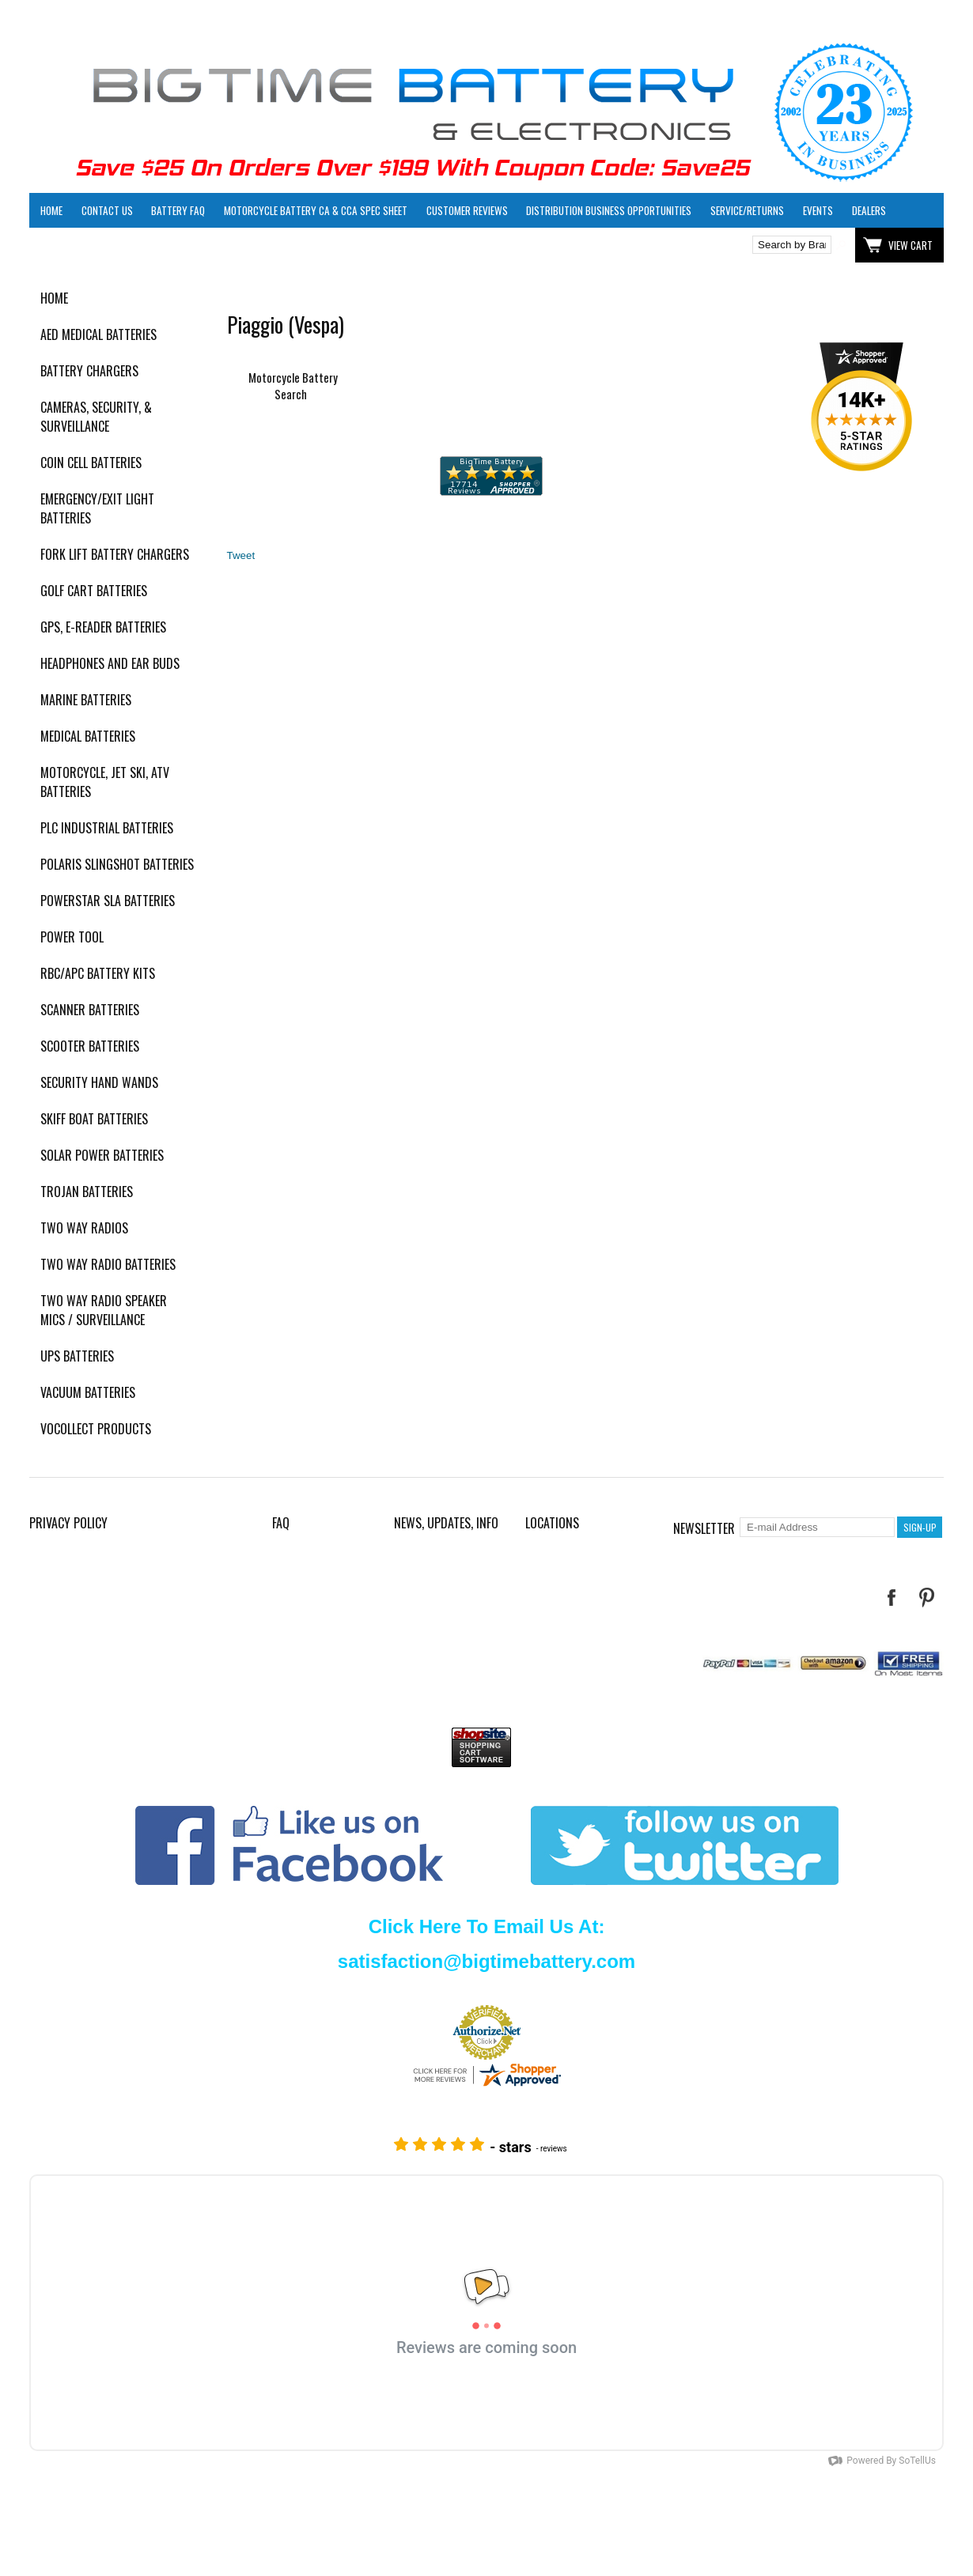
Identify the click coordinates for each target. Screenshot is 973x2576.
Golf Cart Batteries (93, 590)
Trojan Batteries (86, 1191)
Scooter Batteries (89, 1046)
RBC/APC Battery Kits (97, 973)
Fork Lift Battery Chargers (114, 554)
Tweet (241, 555)
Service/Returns (747, 210)
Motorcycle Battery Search (293, 385)
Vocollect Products (95, 1428)
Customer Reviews (467, 210)
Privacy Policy (68, 1522)
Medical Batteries (87, 736)
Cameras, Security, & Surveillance (96, 417)
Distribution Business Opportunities (608, 210)
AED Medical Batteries (98, 334)
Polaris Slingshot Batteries (117, 864)
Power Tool (72, 936)
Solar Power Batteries (102, 1155)
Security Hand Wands (99, 1082)
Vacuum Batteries (87, 1392)
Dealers (869, 210)
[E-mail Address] (817, 1527)
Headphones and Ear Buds (110, 663)
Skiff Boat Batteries (94, 1118)
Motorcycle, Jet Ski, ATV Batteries (104, 782)
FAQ (281, 1522)
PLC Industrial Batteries (106, 827)
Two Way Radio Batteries (108, 1264)
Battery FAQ (178, 210)
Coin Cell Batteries (91, 462)
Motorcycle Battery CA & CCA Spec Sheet (315, 210)
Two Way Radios (84, 1227)
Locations (552, 1522)
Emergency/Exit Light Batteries (97, 508)
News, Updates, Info (446, 1522)
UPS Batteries (77, 1356)
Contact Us (107, 210)
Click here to (87, 245)
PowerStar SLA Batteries (107, 900)
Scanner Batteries (89, 1009)
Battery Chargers (89, 370)
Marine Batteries (85, 699)
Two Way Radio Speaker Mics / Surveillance (103, 1310)
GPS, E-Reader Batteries (103, 627)
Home (51, 210)
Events (818, 210)
